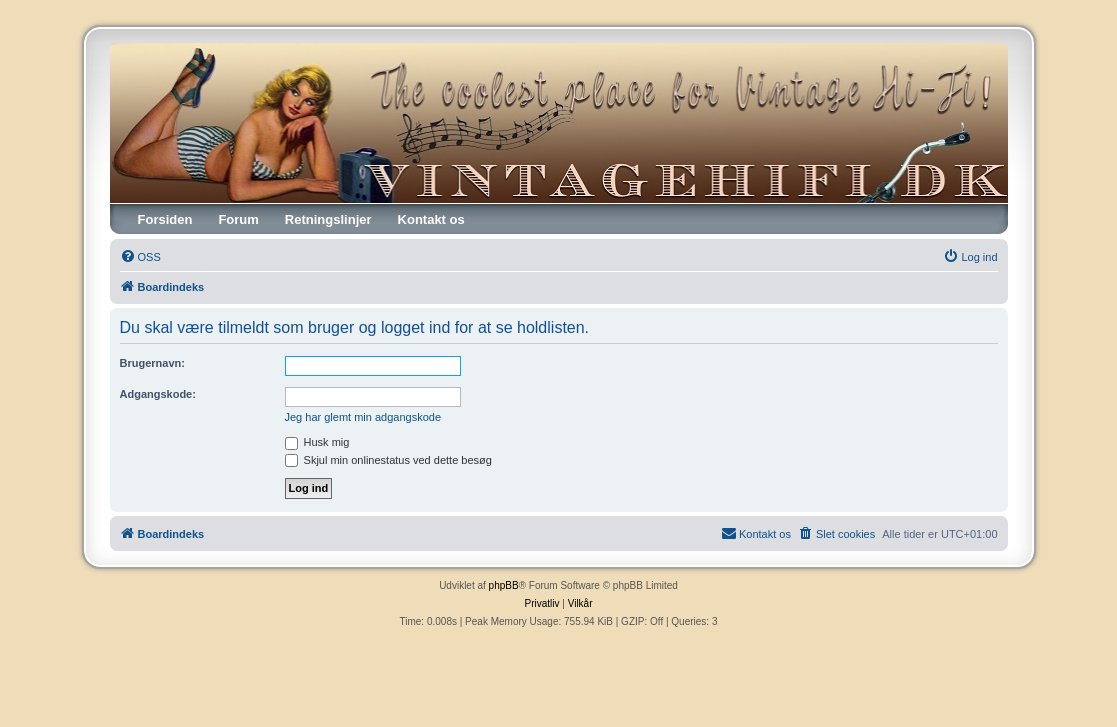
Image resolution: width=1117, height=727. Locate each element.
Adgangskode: (158, 394)
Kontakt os (431, 219)
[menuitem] (140, 257)
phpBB (504, 585)
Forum (238, 219)
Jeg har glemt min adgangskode (363, 417)
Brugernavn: (152, 363)
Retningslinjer (328, 219)
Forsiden (165, 219)
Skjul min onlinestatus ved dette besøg (388, 460)
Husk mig (317, 442)
